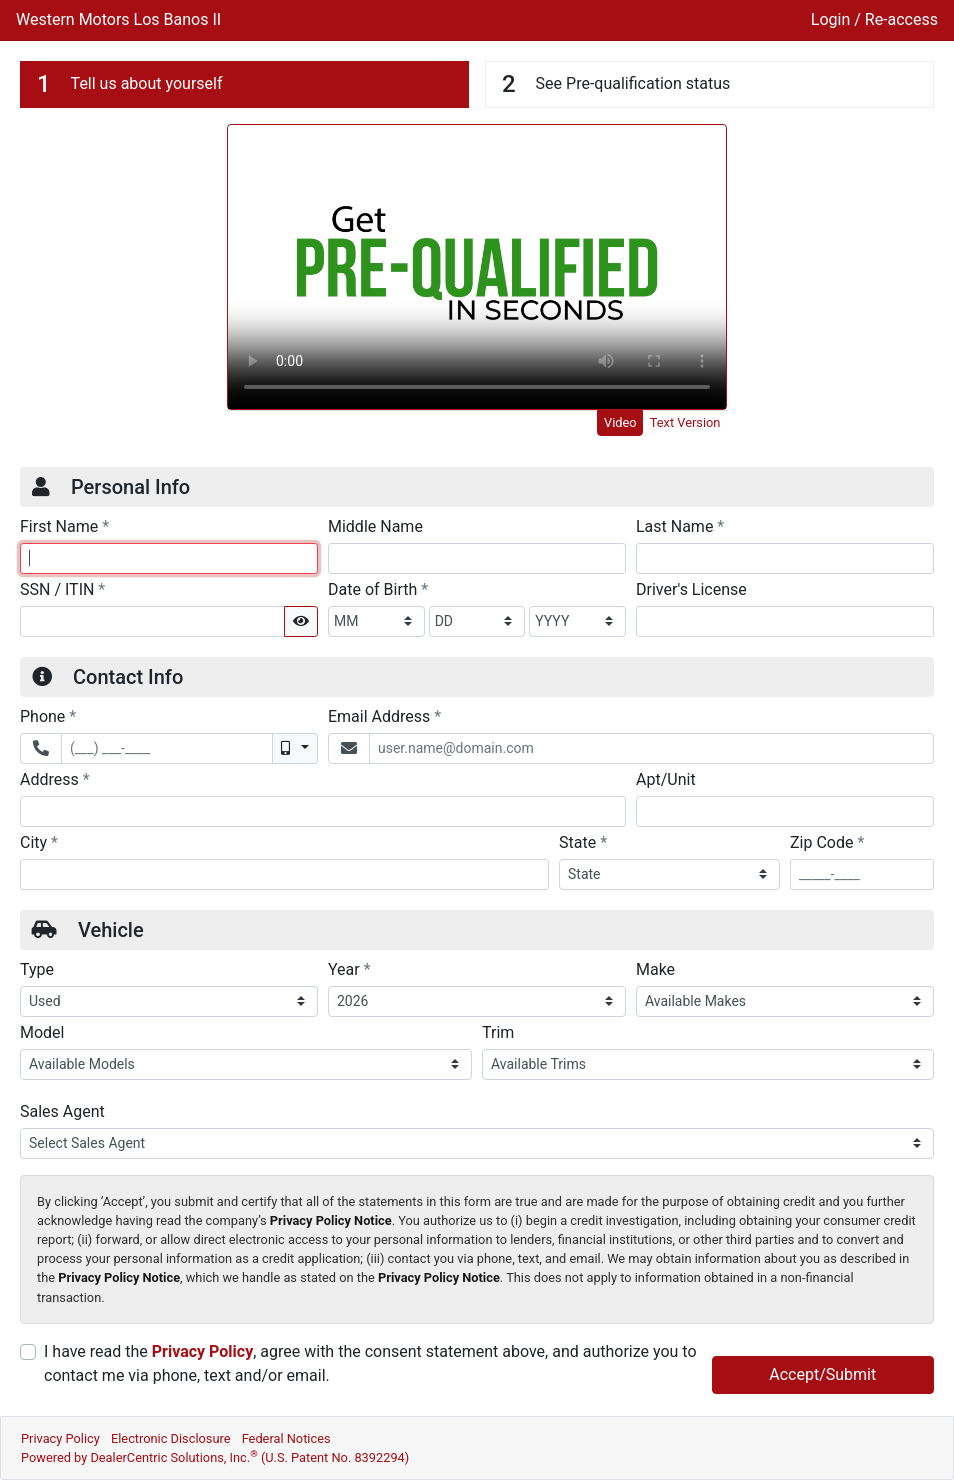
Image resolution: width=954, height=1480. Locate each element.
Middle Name (375, 526)
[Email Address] (651, 748)
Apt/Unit (666, 779)
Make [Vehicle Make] (655, 969)
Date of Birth (378, 589)
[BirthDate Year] (577, 621)
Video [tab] (620, 422)
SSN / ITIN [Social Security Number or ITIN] (62, 589)
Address (55, 779)
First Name (64, 526)
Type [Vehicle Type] (37, 969)
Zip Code (827, 842)
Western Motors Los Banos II (118, 19)
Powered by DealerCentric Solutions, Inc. (215, 1457)
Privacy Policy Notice (331, 1220)
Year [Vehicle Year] (349, 969)
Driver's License (691, 589)
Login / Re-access (874, 19)
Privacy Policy (202, 1351)
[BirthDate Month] (376, 621)
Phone (48, 716)
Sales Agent (62, 1111)
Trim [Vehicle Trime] (498, 1032)
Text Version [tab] (685, 422)
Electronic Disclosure (171, 1438)
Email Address (384, 716)
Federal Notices (286, 1438)
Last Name (680, 526)
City (39, 842)
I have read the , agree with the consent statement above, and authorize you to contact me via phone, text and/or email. (370, 1363)
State (583, 842)
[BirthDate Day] (477, 621)
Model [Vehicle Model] (42, 1032)
